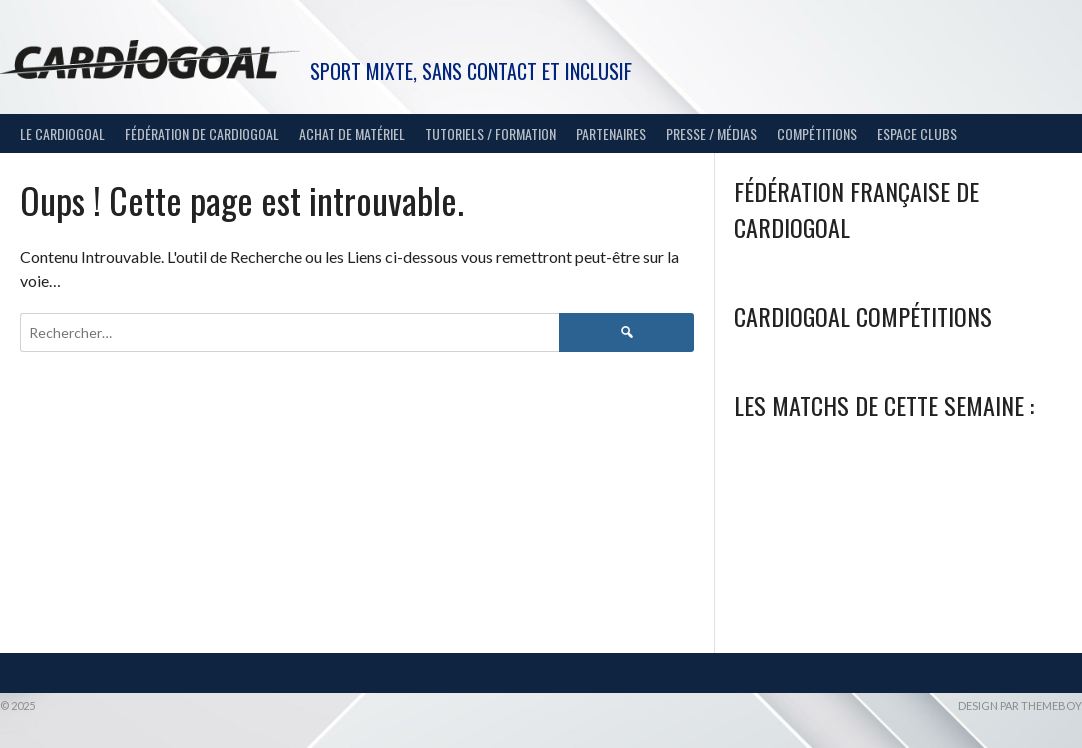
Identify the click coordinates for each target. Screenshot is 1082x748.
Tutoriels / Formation (490, 133)
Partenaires (611, 133)
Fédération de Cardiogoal (202, 133)
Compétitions (817, 133)
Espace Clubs (917, 133)
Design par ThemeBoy (1020, 705)
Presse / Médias (711, 133)
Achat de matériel (352, 133)
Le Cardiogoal (62, 133)
